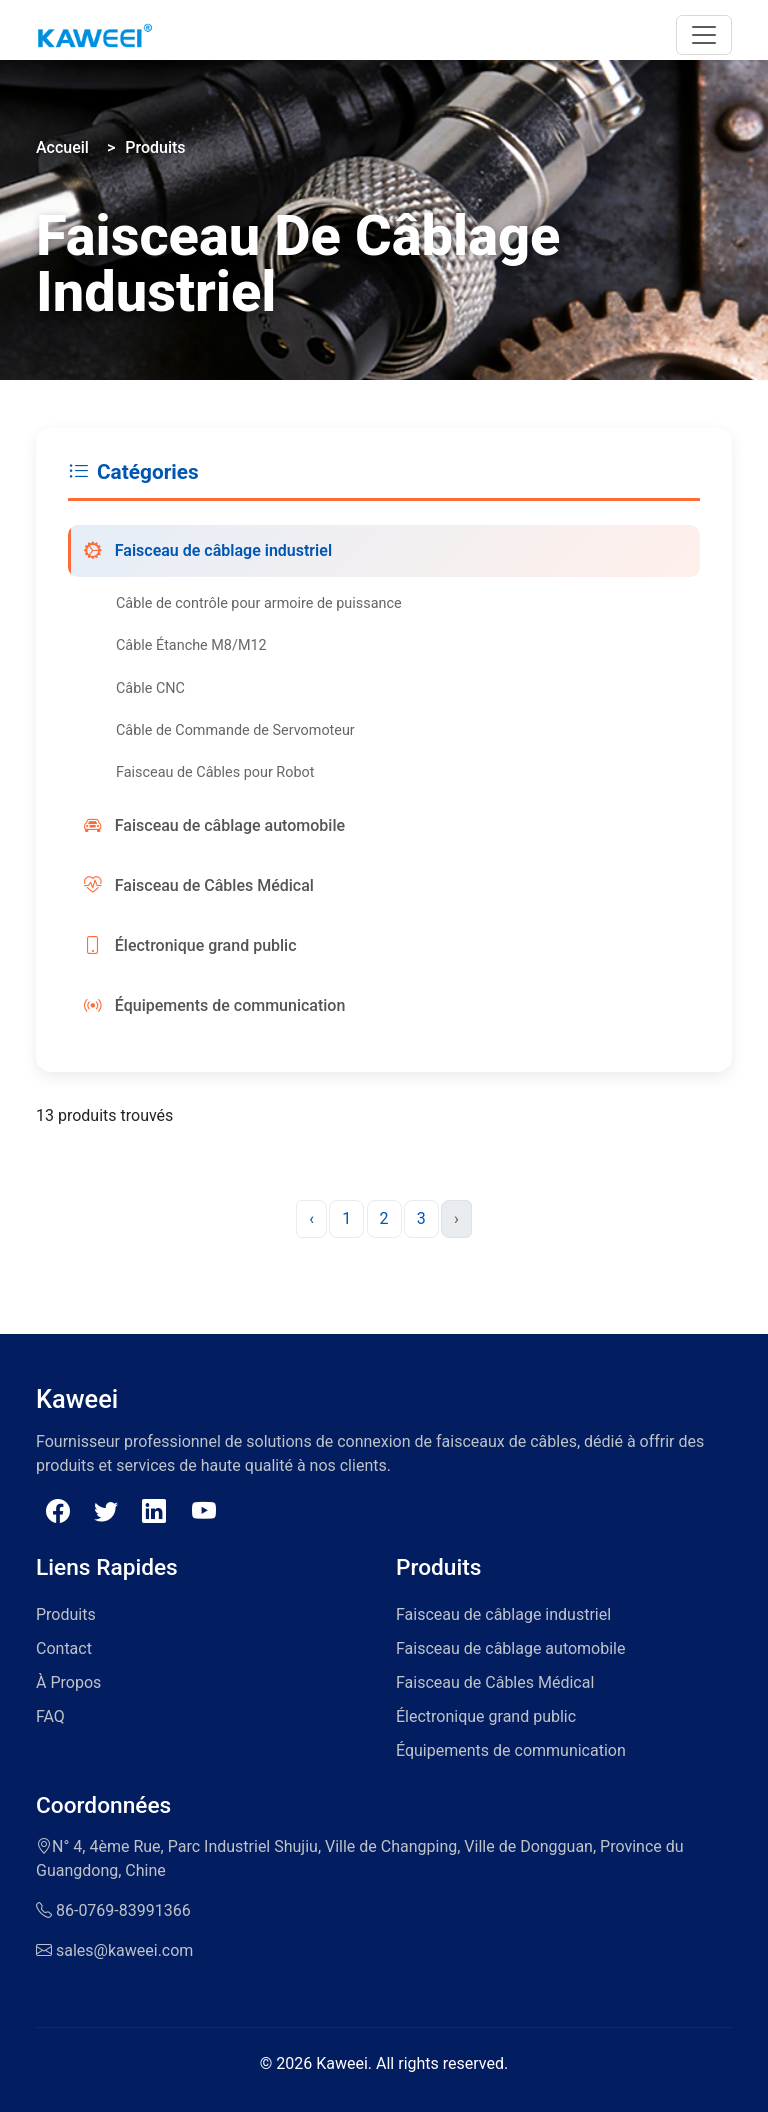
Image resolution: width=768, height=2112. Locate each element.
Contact (64, 1648)
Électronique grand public (190, 946)
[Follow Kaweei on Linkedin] (157, 1512)
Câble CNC (150, 688)
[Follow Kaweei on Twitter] (106, 1512)
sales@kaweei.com (124, 1950)
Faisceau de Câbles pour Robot (215, 772)
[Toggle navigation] (704, 35)
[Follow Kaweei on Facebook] (58, 1512)
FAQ (50, 1716)
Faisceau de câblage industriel (208, 551)
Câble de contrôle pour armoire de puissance (259, 603)
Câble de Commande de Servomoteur (235, 730)
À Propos (68, 1682)
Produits (155, 147)
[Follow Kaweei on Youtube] (204, 1512)
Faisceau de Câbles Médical (199, 886)
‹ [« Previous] (311, 1218)
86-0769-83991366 (123, 1910)
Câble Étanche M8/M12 (191, 645)
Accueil (62, 147)
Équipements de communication (214, 1006)
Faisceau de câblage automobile (214, 826)
